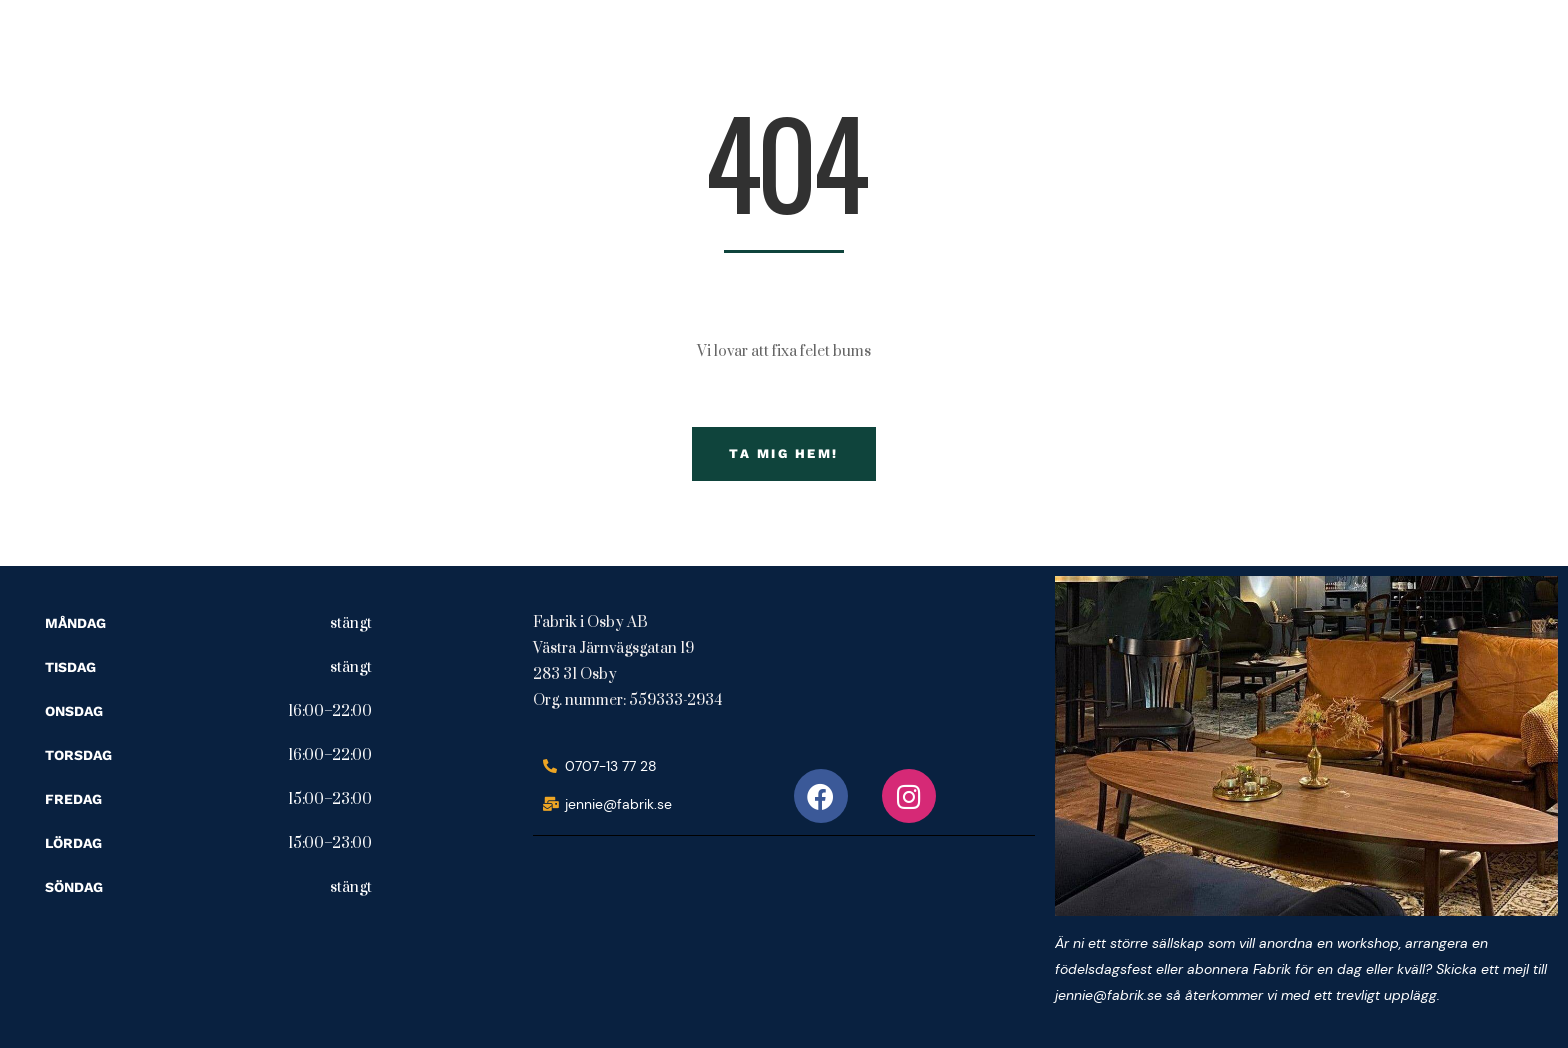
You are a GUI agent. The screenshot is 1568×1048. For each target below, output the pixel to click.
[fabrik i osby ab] (683, 932)
